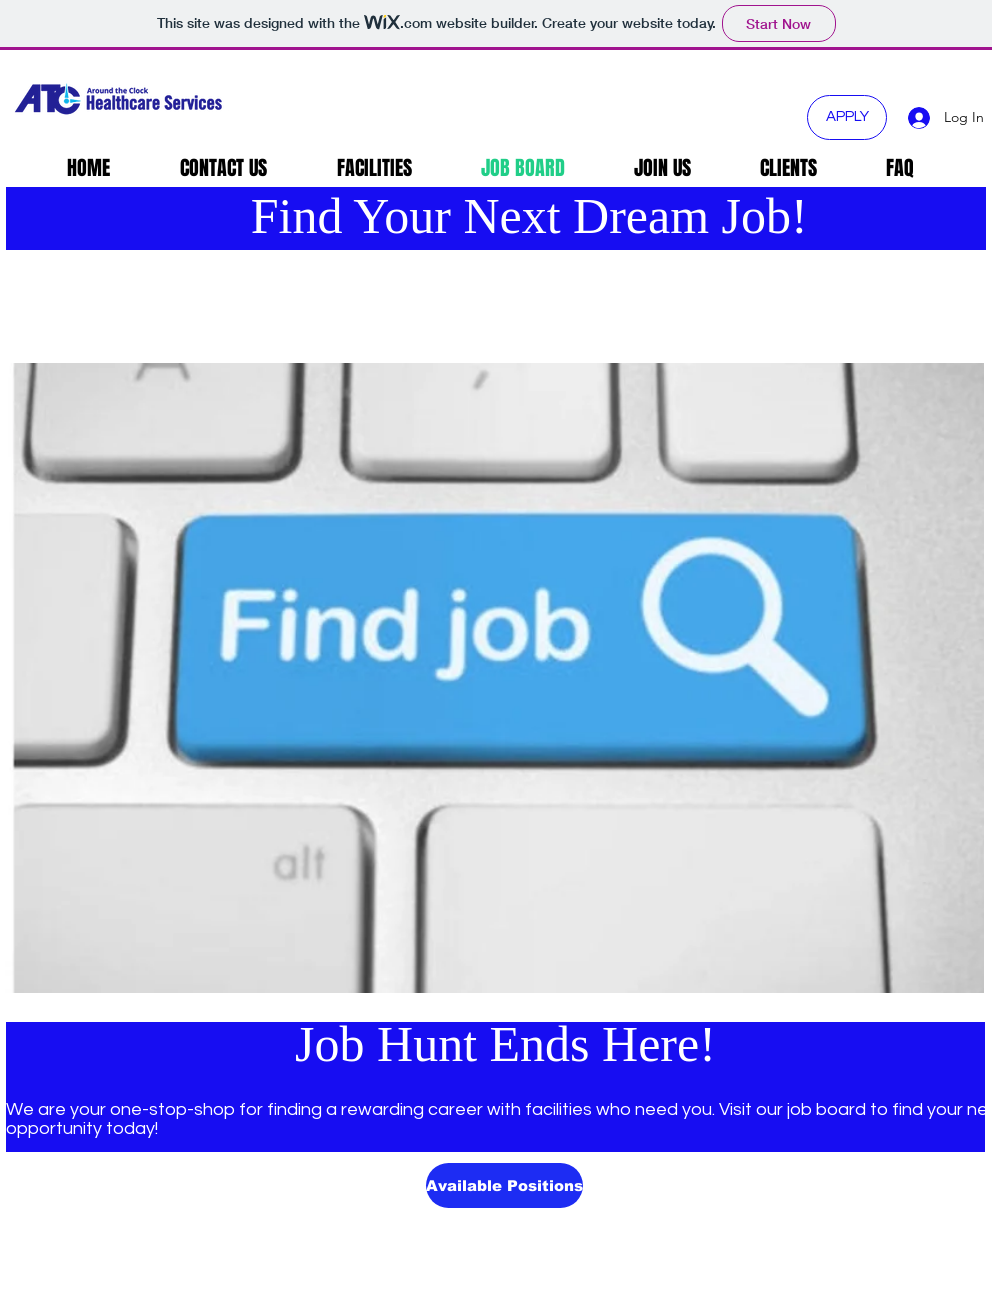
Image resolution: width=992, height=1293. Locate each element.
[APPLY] (847, 117)
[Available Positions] (504, 1185)
